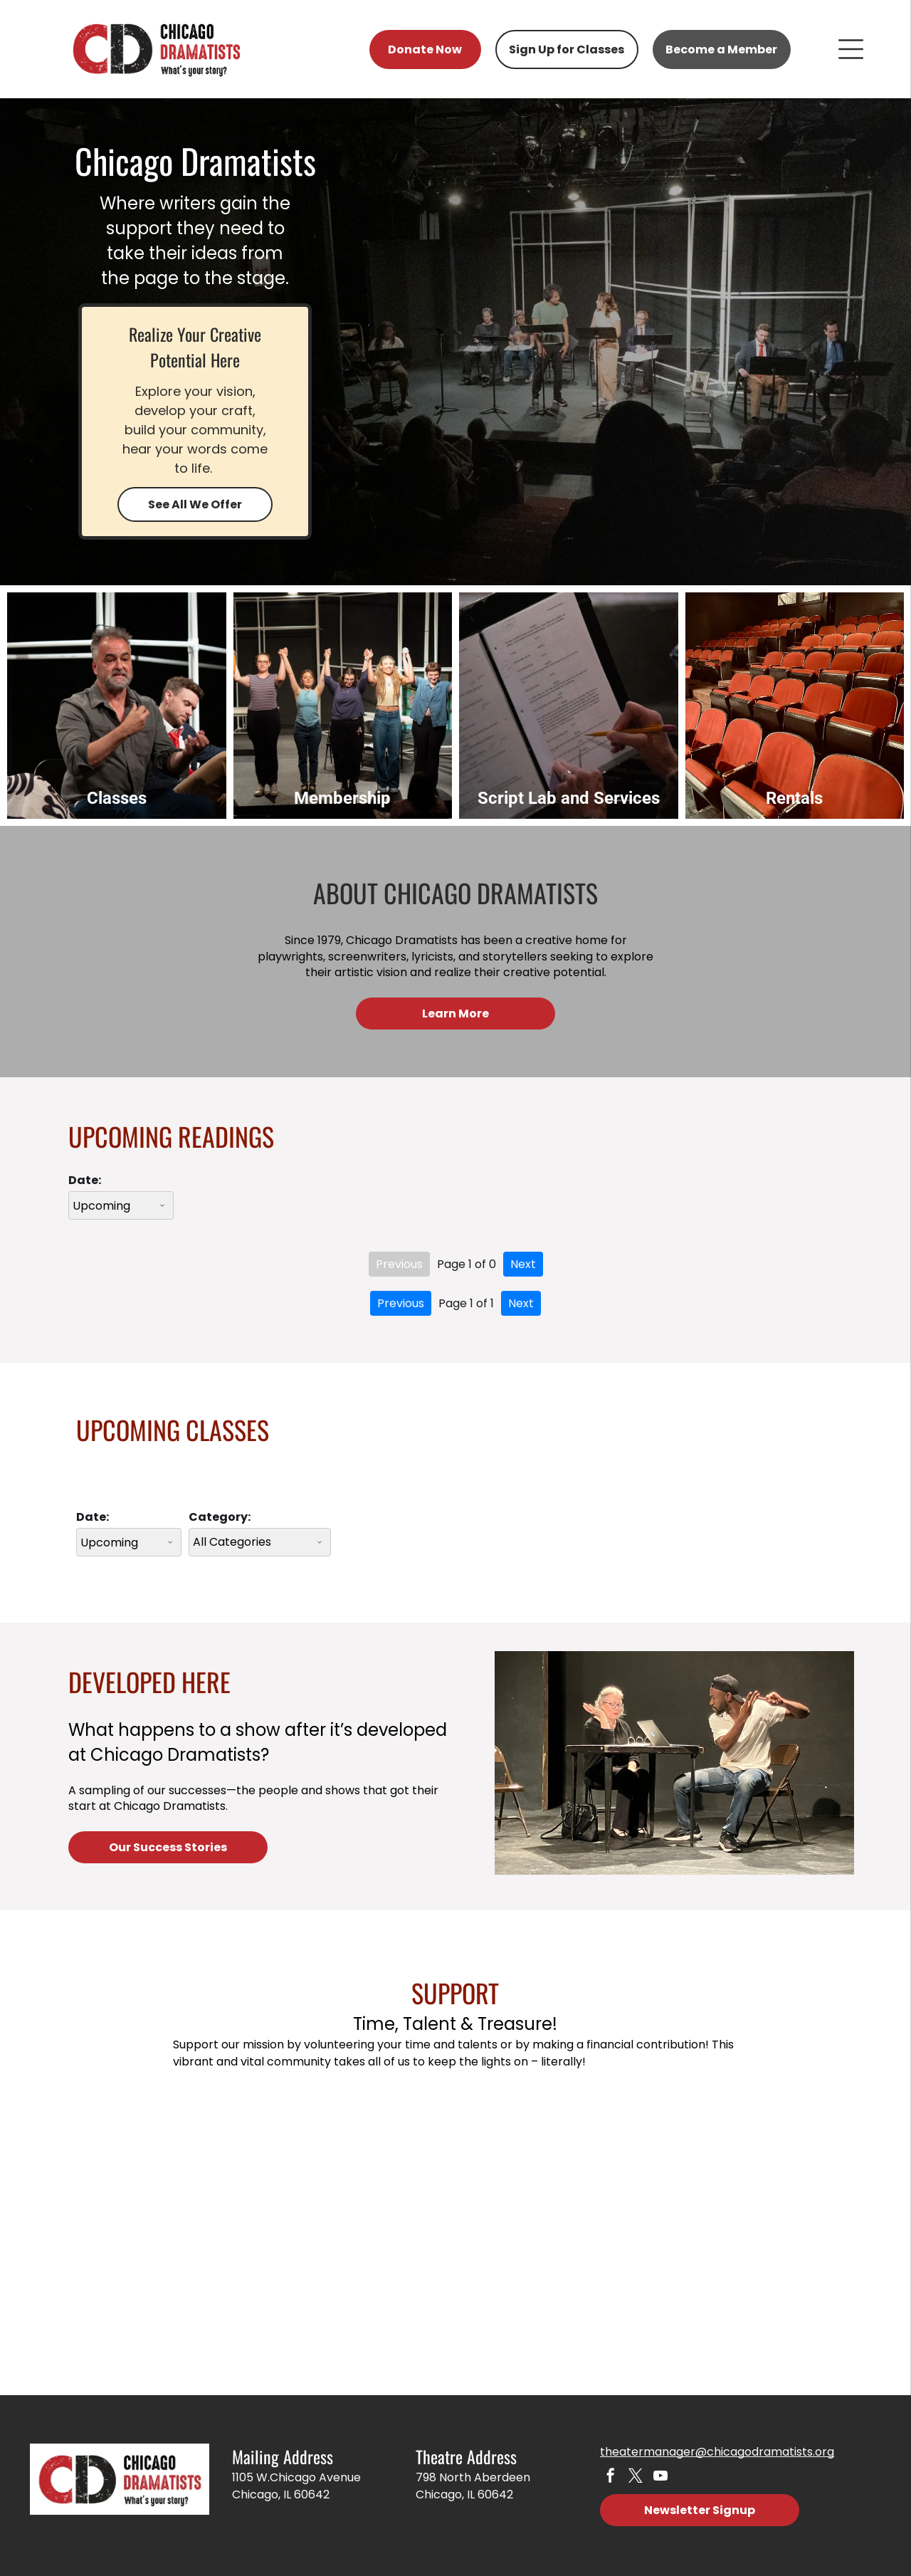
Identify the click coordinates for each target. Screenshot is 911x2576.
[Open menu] (850, 49)
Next (523, 1257)
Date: (84, 1173)
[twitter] (633, 2469)
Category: (220, 1510)
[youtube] (657, 2469)
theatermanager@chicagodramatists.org (717, 2444)
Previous (399, 1257)
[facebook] (610, 2469)
